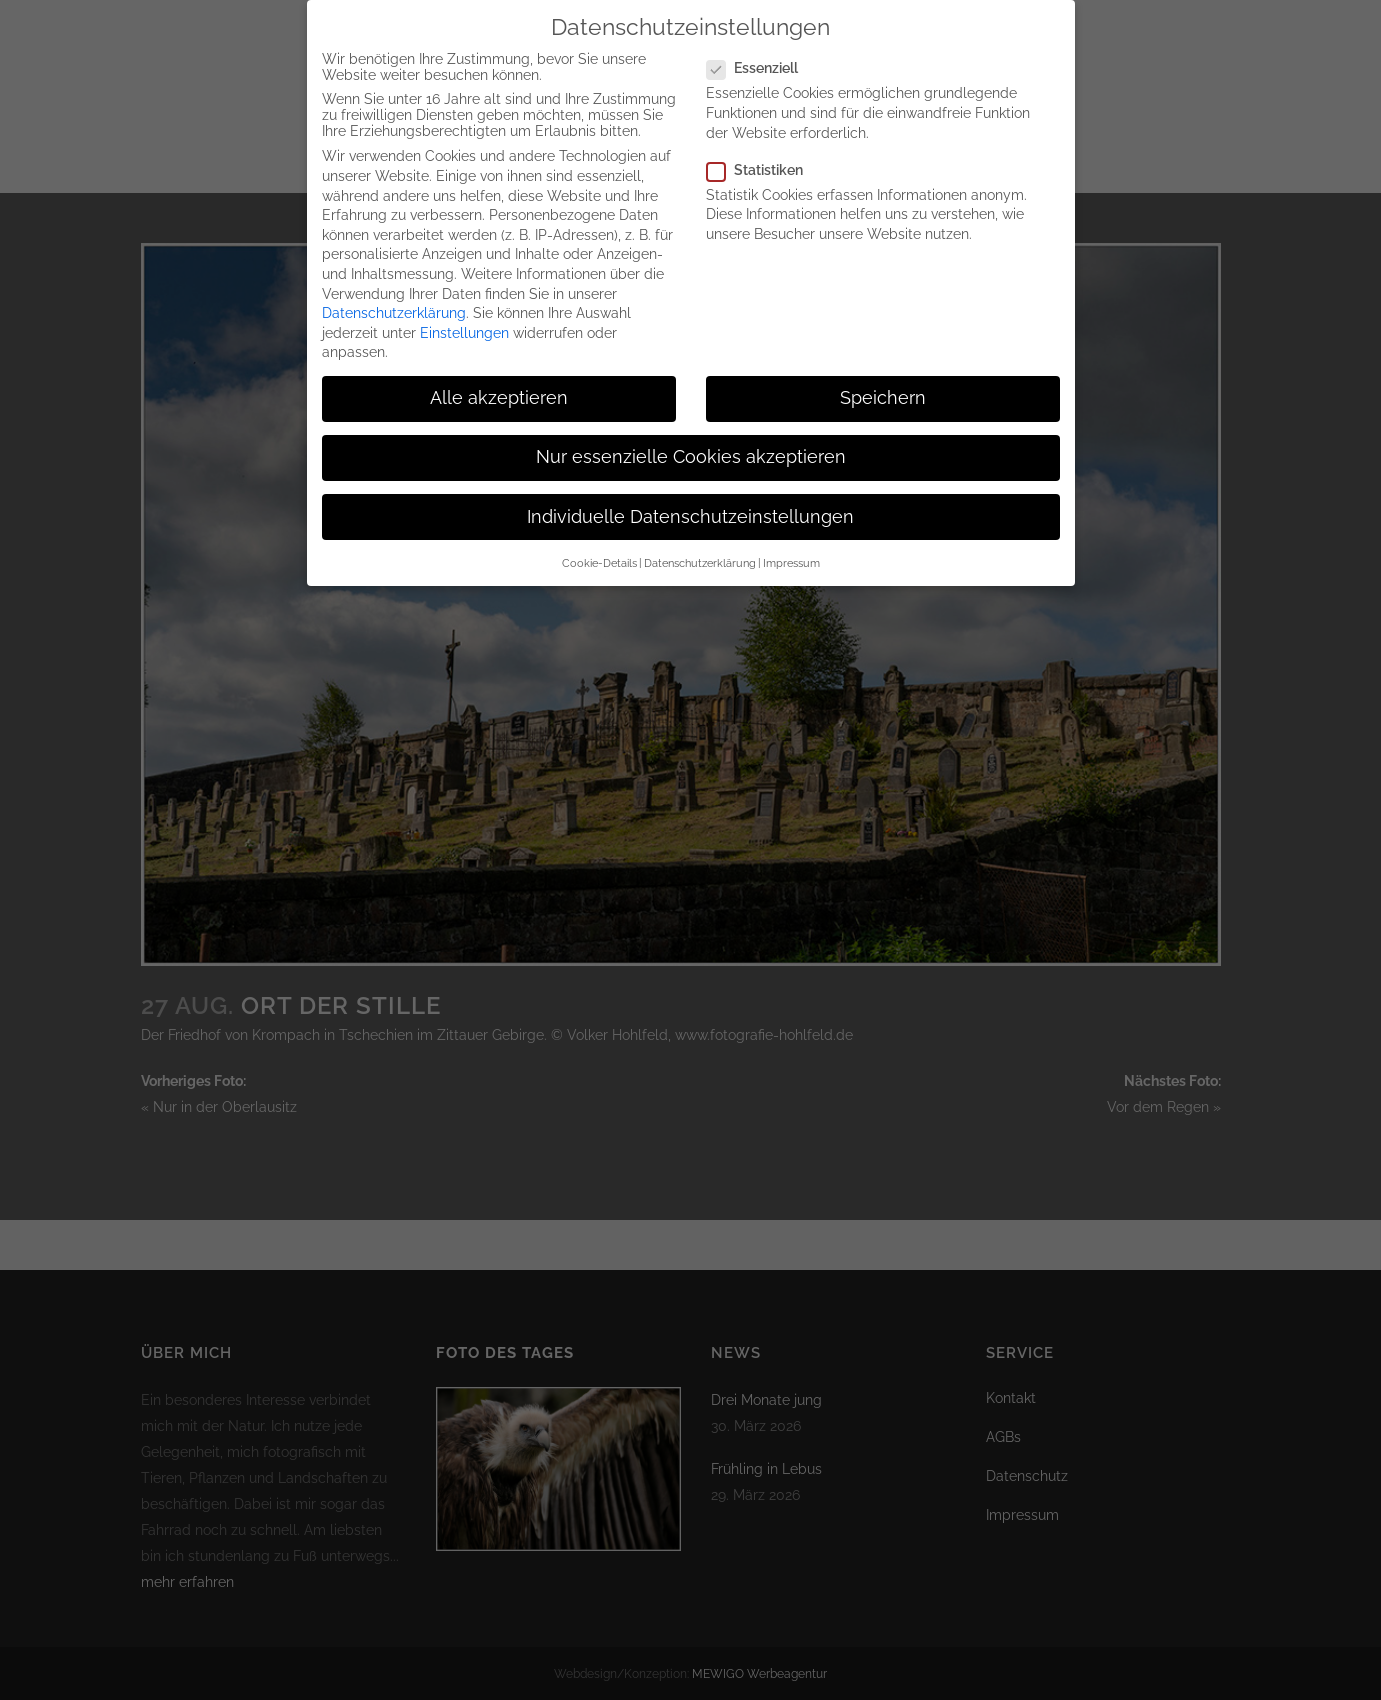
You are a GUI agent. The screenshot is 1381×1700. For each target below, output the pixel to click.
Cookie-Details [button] (599, 546)
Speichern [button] (883, 381)
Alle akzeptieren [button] (499, 381)
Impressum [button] (791, 546)
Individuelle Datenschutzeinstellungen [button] (690, 500)
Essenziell (760, 51)
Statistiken (763, 153)
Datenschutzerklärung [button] (700, 546)
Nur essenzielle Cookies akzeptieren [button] (691, 440)
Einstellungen (464, 316)
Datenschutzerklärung (394, 296)
